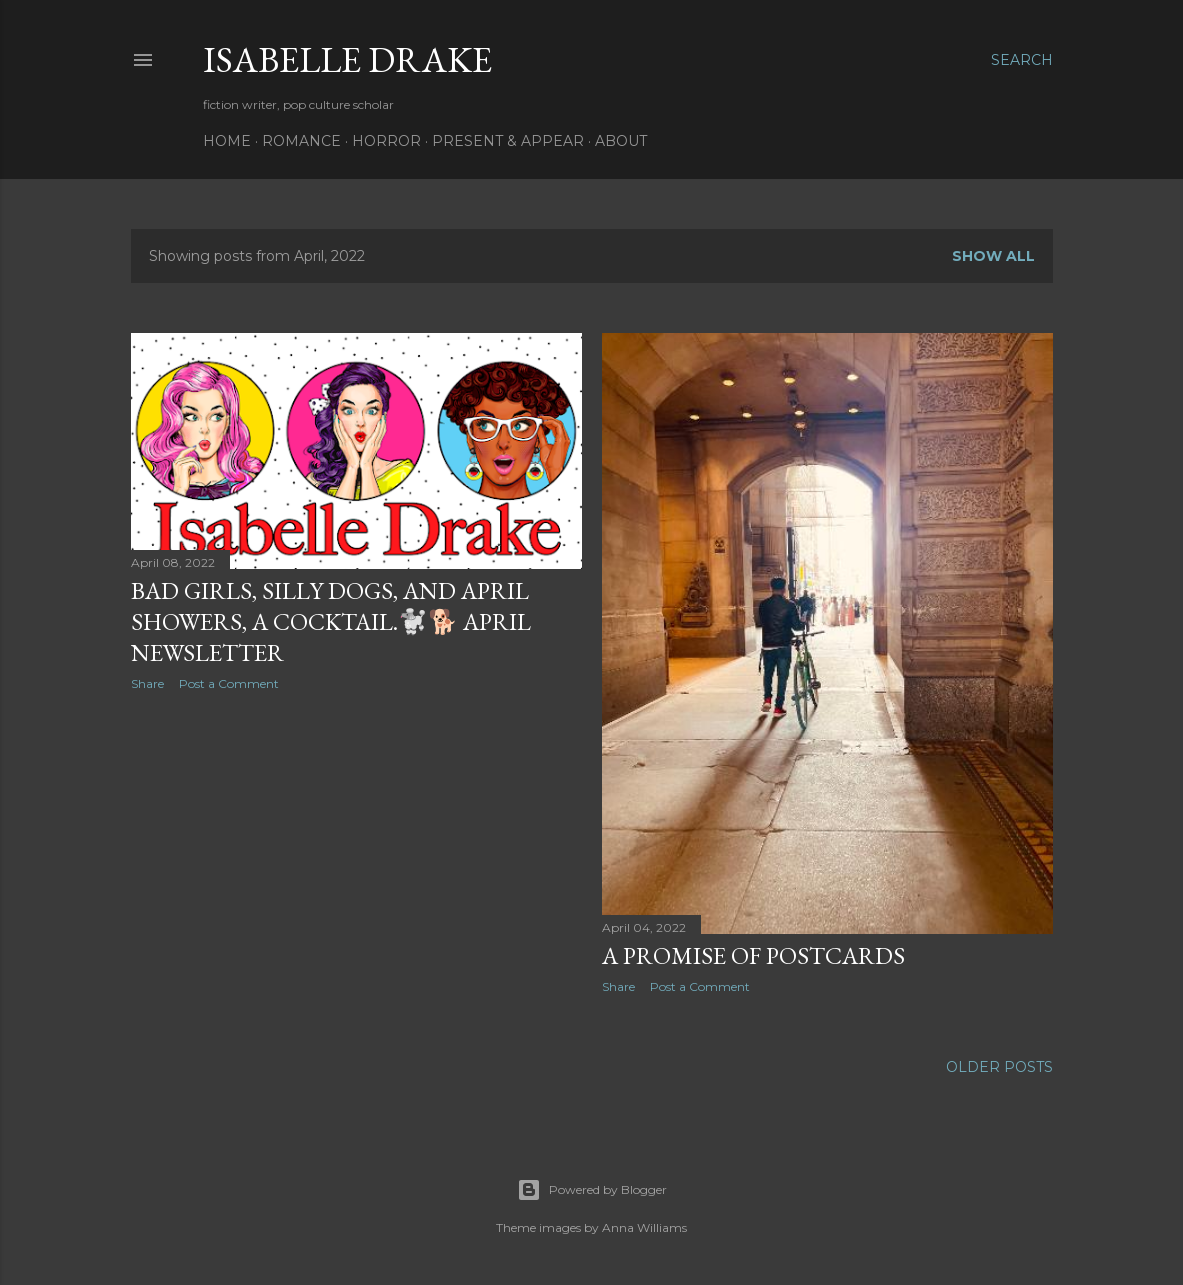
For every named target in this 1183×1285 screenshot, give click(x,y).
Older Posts (999, 1067)
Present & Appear (508, 141)
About (621, 141)
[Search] (1022, 60)
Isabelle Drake (347, 59)
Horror (386, 141)
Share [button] (147, 683)
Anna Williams (644, 1227)
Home (227, 141)
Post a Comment (229, 683)
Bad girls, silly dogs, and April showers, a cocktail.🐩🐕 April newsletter (331, 621)
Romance (301, 141)
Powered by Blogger (592, 1190)
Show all (993, 256)
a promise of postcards (753, 955)
